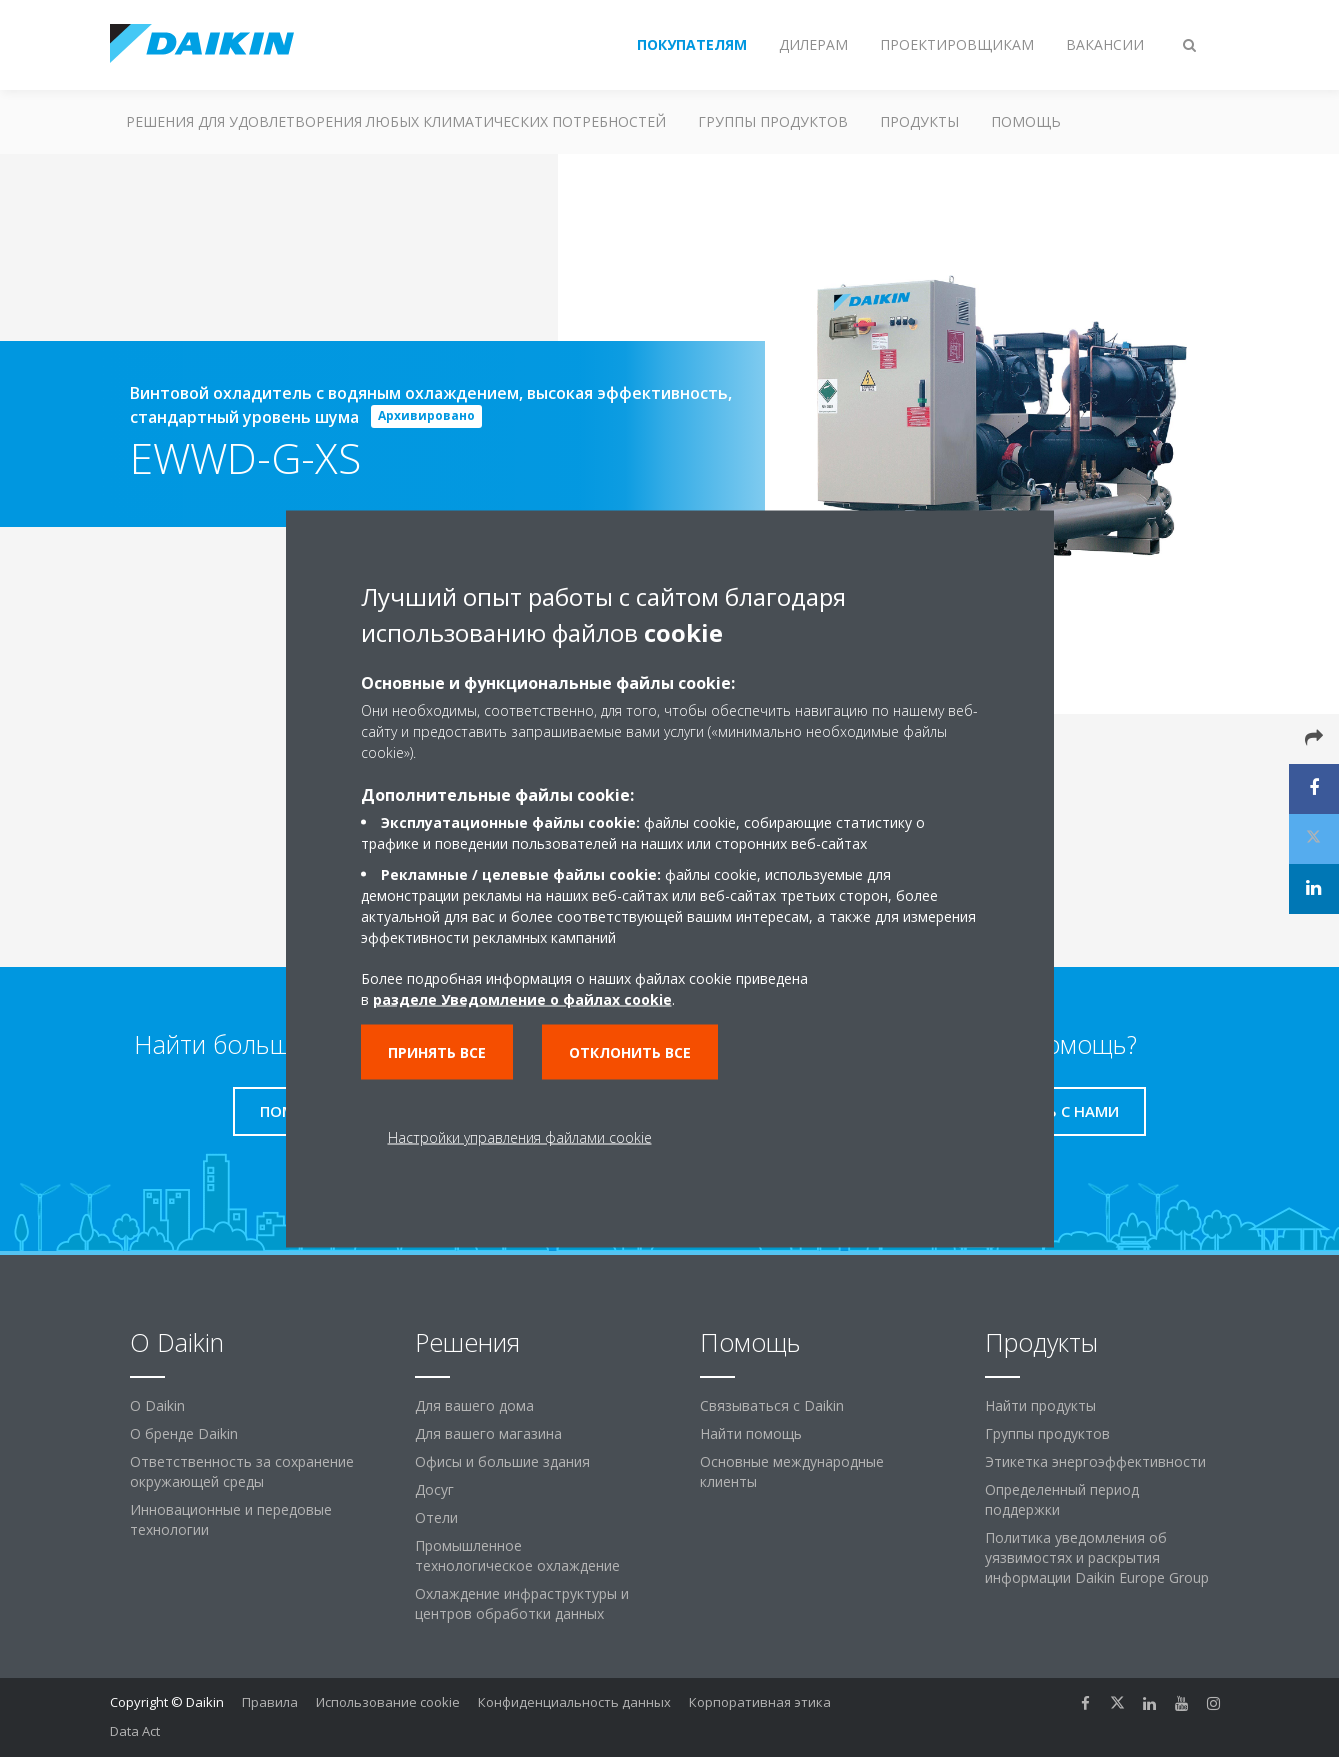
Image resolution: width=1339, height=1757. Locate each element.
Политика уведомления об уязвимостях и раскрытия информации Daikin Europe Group (1097, 1557)
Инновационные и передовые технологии (231, 1519)
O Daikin (157, 1405)
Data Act (135, 1731)
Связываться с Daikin (772, 1405)
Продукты (919, 121)
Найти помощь (751, 1433)
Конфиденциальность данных (574, 1702)
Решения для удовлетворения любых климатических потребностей (396, 121)
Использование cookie (388, 1702)
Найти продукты (1040, 1405)
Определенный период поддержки (1062, 1499)
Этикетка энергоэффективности (1095, 1461)
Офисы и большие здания (502, 1461)
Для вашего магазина (488, 1433)
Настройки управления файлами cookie (520, 1136)
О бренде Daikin (184, 1433)
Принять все (437, 1051)
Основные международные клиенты (792, 1471)
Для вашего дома (474, 1405)
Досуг (434, 1489)
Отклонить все (630, 1051)
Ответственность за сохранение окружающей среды (242, 1471)
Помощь (1026, 121)
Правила (270, 1702)
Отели (436, 1517)
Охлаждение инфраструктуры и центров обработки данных (522, 1603)
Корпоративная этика (760, 1702)
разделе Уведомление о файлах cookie (522, 998)
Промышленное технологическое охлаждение (517, 1555)
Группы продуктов (773, 121)
